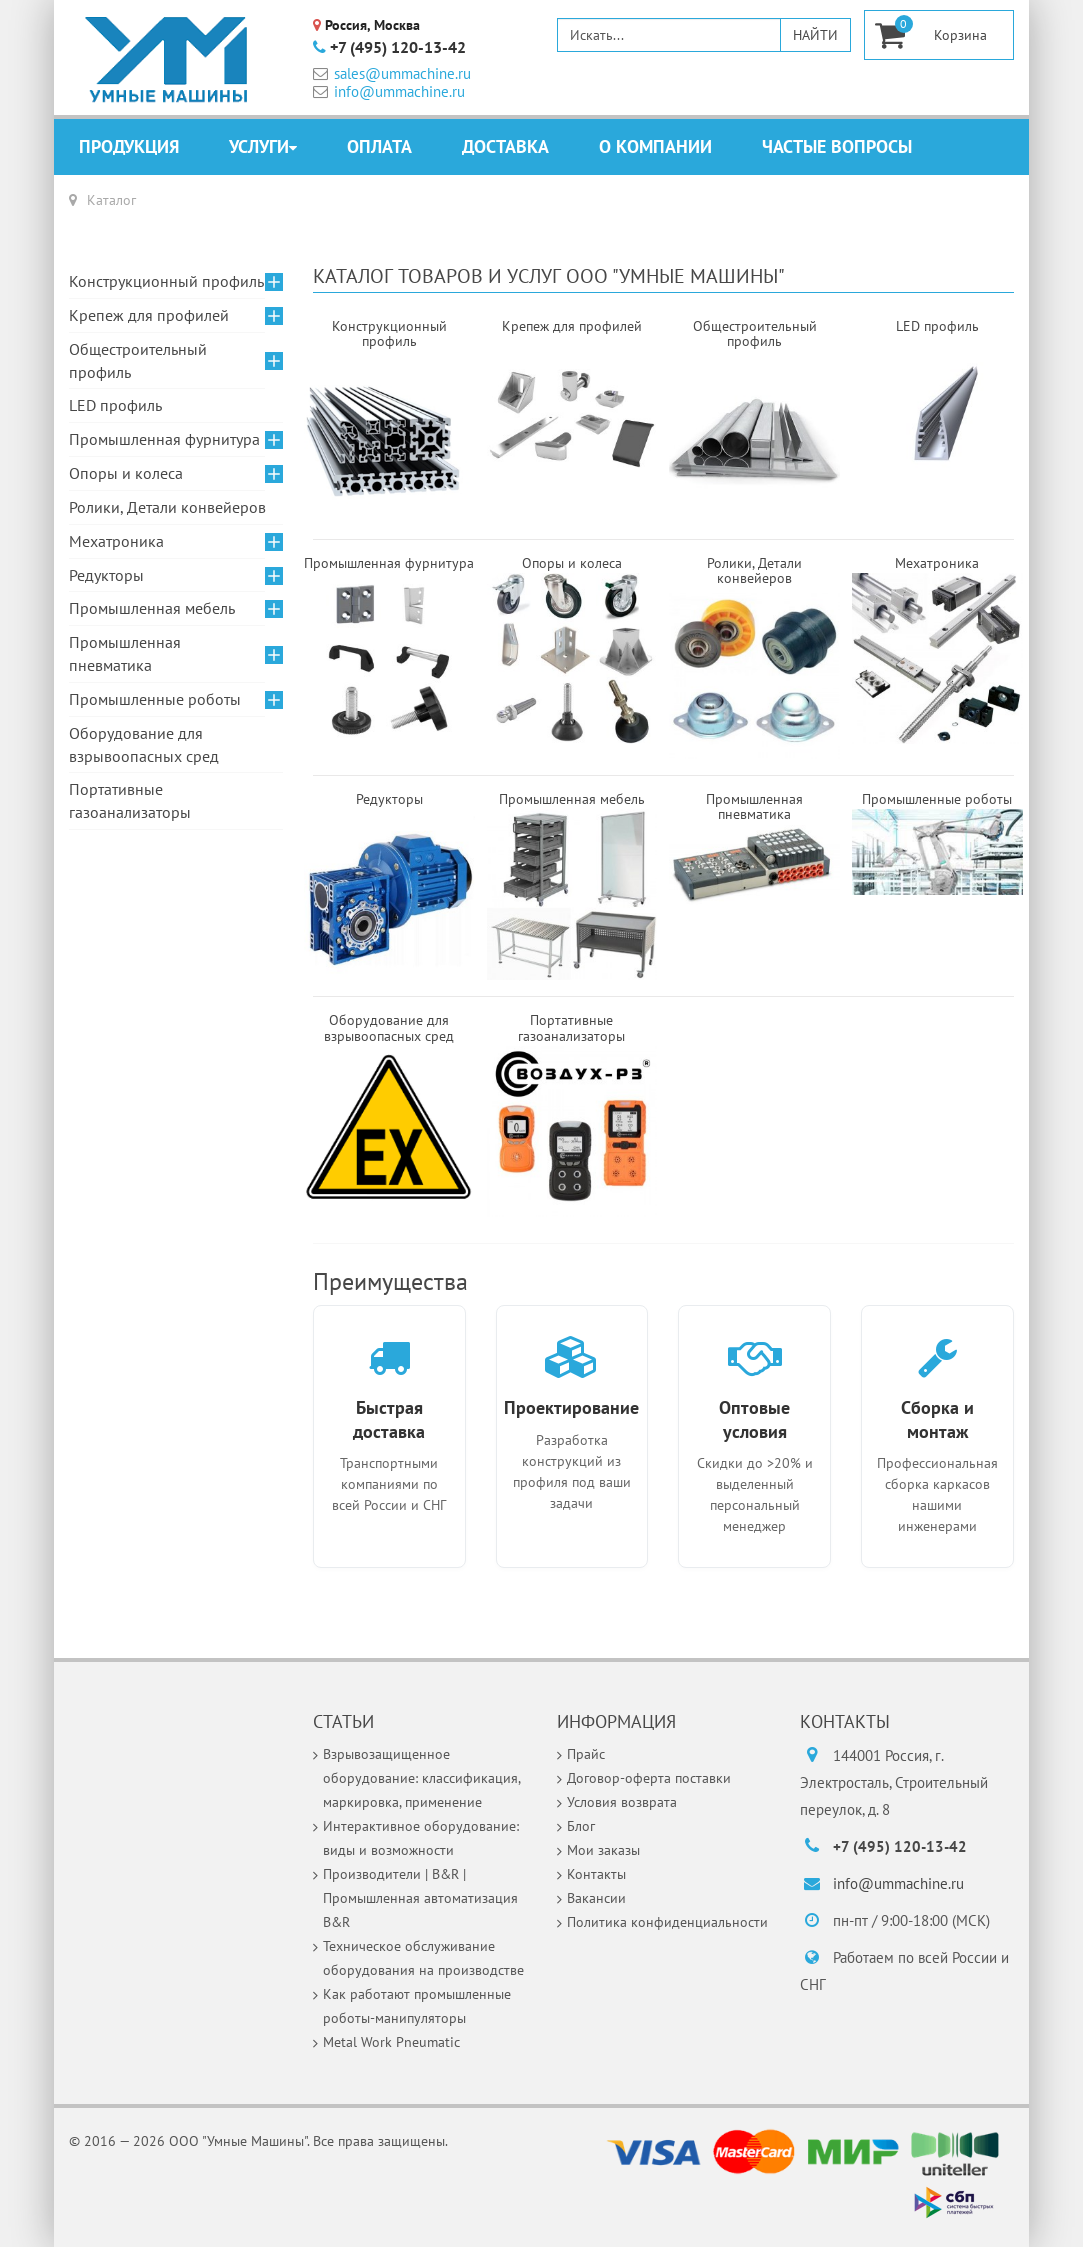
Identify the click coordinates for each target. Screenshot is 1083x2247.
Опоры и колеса (126, 473)
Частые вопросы (837, 146)
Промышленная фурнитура (164, 439)
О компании (655, 146)
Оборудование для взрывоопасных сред (144, 744)
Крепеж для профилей (149, 315)
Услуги (259, 146)
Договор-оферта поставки (649, 1778)
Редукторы (106, 575)
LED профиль (115, 405)
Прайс (586, 1754)
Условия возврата (622, 1802)
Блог (581, 1826)
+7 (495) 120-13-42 (389, 48)
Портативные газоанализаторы (130, 800)
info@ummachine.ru (389, 91)
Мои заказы (603, 1850)
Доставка (505, 146)
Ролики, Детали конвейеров (167, 507)
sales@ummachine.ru (392, 73)
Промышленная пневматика (125, 653)
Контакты (596, 1874)
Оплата (379, 146)
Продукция (129, 146)
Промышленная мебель (152, 608)
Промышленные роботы (155, 699)
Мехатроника (116, 541)
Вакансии (596, 1898)
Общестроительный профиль (138, 360)
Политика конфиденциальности (667, 1922)
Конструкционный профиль (166, 281)
